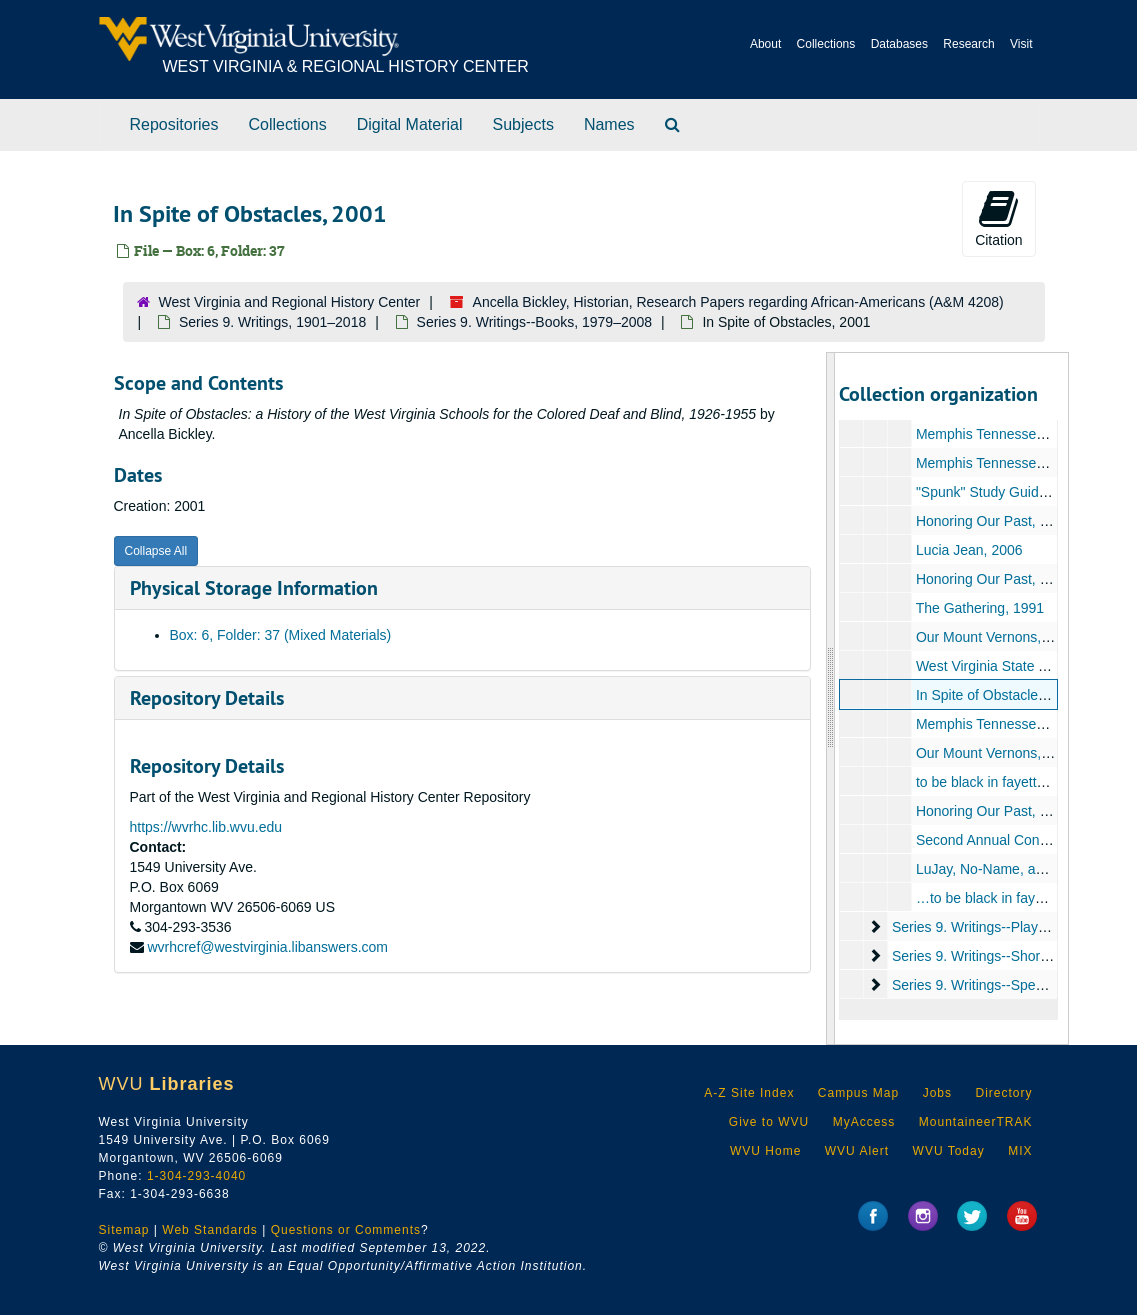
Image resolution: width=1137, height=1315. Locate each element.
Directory (1003, 1093)
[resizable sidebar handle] (831, 698)
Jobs (937, 1093)
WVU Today (949, 1151)
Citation (998, 218)
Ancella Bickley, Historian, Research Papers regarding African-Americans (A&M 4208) (738, 302)
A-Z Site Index (749, 1093)
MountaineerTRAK (976, 1122)
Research (968, 44)
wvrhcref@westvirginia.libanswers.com (267, 947)
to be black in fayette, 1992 (999, 782)
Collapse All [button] (156, 551)
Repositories (174, 124)
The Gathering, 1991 (980, 608)
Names (609, 124)
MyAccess (864, 1122)
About (765, 44)
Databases (899, 44)
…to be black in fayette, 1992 (1006, 898)
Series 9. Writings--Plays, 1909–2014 (1007, 927)
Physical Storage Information (254, 588)
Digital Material (410, 124)
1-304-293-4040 (196, 1176)
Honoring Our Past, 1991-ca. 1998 (1022, 579)
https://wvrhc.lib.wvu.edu (206, 827)
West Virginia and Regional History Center (290, 302)
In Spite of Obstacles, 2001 (1000, 695)
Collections (826, 44)
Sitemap (124, 1230)
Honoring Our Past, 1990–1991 (1013, 811)
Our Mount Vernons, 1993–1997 (1015, 753)
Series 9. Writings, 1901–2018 (272, 322)
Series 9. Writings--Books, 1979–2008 (535, 322)
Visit (1021, 44)
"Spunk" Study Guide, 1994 (1001, 492)
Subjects (523, 124)
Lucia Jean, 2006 (969, 550)
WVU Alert (857, 1151)
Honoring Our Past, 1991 (993, 521)
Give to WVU (769, 1122)
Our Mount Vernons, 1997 (996, 637)
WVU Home (765, 1151)
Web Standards (210, 1230)
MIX (1020, 1151)
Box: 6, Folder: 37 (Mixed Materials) (281, 635)
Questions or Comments (346, 1230)
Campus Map (858, 1093)
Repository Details (207, 698)
